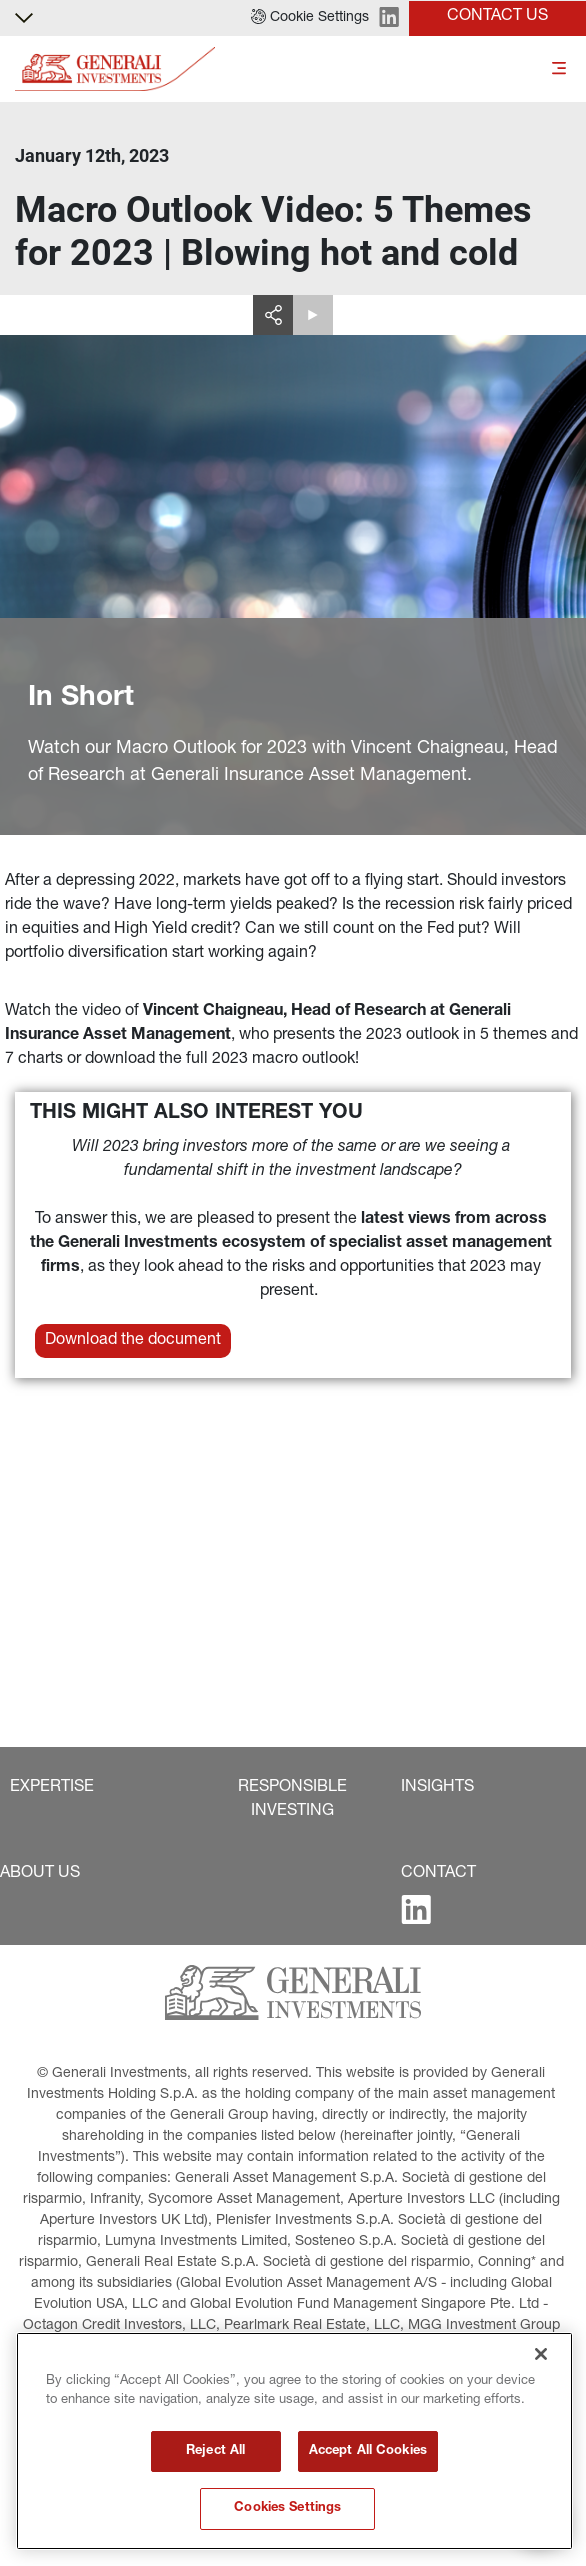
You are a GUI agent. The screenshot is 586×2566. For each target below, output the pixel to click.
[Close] (541, 2354)
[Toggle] (559, 69)
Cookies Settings (287, 2508)
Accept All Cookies (368, 2451)
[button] (310, 18)
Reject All (215, 2451)
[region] (294, 2441)
